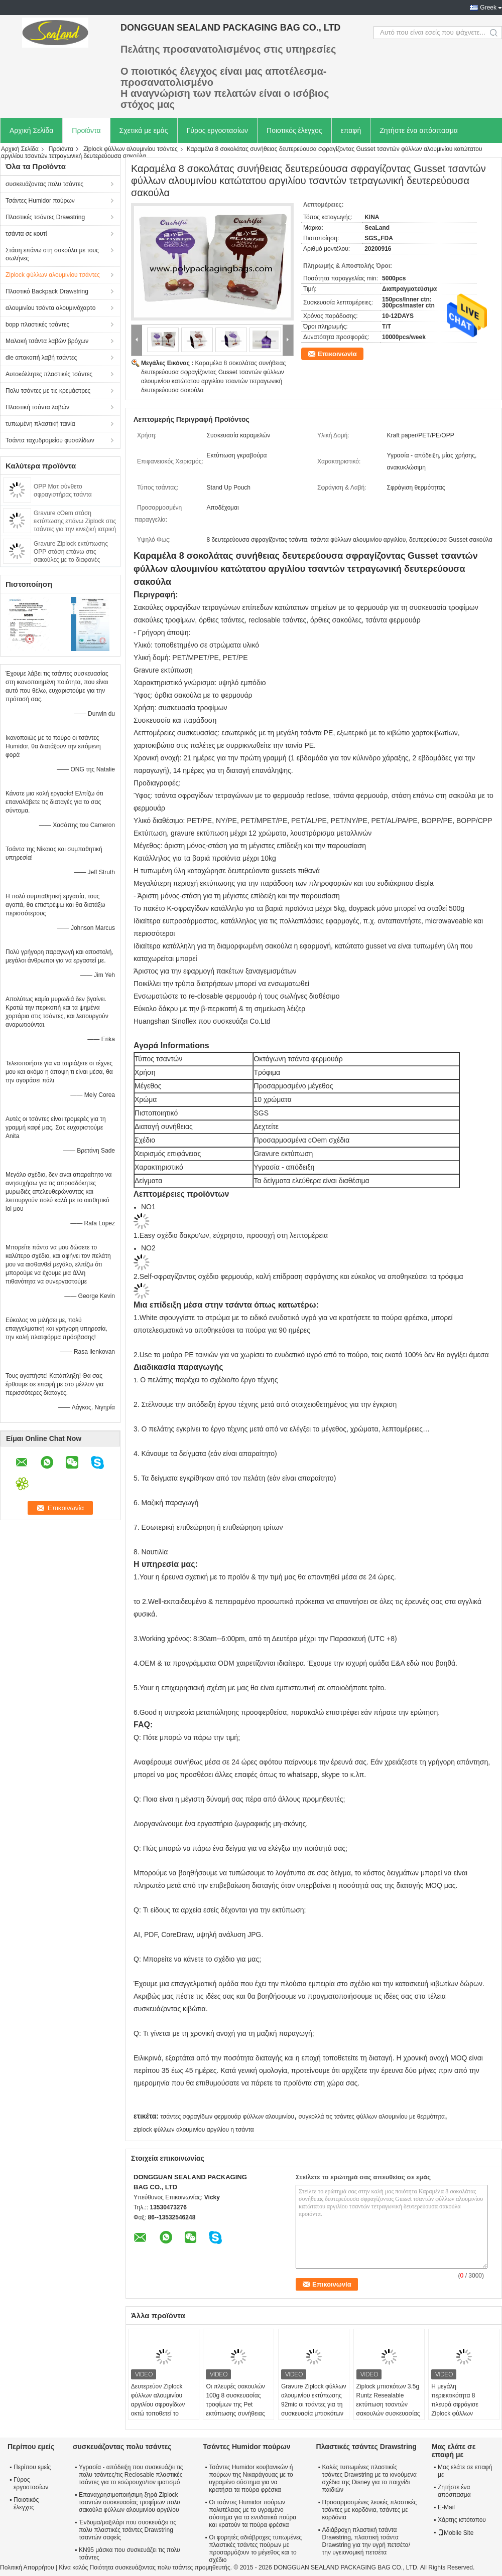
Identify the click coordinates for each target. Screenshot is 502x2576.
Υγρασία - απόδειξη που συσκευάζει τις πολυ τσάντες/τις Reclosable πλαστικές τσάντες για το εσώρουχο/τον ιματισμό (131, 2475)
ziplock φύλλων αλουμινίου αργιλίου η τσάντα (194, 2129)
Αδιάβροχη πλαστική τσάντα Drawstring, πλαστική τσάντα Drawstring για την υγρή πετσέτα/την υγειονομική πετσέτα (366, 2541)
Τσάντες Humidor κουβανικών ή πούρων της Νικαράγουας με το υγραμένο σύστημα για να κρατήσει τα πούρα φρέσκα (251, 2478)
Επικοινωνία (337, 354)
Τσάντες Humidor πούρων (40, 200)
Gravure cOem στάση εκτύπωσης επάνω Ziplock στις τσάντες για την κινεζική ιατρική (75, 521)
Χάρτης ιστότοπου (462, 2519)
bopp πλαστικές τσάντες (37, 324)
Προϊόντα (86, 130)
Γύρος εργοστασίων (217, 130)
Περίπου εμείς (32, 2467)
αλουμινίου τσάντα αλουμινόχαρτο (50, 307)
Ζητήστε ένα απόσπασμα (419, 130)
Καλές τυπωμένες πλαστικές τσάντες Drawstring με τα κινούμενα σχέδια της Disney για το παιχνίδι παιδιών (369, 2478)
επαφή (351, 130)
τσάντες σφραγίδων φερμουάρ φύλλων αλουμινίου (227, 2116)
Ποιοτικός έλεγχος (294, 130)
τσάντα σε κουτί (26, 233)
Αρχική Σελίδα (31, 130)
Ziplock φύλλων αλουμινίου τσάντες (130, 148)
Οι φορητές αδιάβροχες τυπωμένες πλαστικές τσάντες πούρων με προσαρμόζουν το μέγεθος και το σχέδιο (255, 2548)
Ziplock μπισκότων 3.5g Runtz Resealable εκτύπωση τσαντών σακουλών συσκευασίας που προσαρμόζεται (388, 2404)
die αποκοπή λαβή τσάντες (41, 357)
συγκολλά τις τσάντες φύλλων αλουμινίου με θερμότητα (371, 2116)
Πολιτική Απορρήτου (27, 2567)
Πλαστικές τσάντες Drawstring (45, 217)
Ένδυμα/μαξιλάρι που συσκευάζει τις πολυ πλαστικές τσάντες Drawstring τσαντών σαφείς (127, 2530)
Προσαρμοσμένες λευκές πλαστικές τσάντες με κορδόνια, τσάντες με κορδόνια (369, 2510)
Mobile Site (455, 2532)
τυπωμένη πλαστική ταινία (40, 423)
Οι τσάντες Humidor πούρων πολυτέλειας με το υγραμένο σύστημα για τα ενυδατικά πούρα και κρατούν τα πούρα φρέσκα (252, 2513)
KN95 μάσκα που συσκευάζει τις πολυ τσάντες (129, 2553)
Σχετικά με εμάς (143, 130)
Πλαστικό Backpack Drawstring (47, 291)
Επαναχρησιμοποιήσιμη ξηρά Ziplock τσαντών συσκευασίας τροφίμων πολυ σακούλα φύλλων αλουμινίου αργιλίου (129, 2502)
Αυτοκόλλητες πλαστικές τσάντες (49, 374)
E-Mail (446, 2507)
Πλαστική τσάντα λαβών (37, 407)
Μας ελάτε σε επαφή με (465, 2471)
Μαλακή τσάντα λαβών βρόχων (47, 341)
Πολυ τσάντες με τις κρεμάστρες (48, 390)
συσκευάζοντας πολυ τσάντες (44, 184)
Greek (488, 7)
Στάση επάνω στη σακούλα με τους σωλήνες (52, 254)
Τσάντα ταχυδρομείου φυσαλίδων (50, 440)
